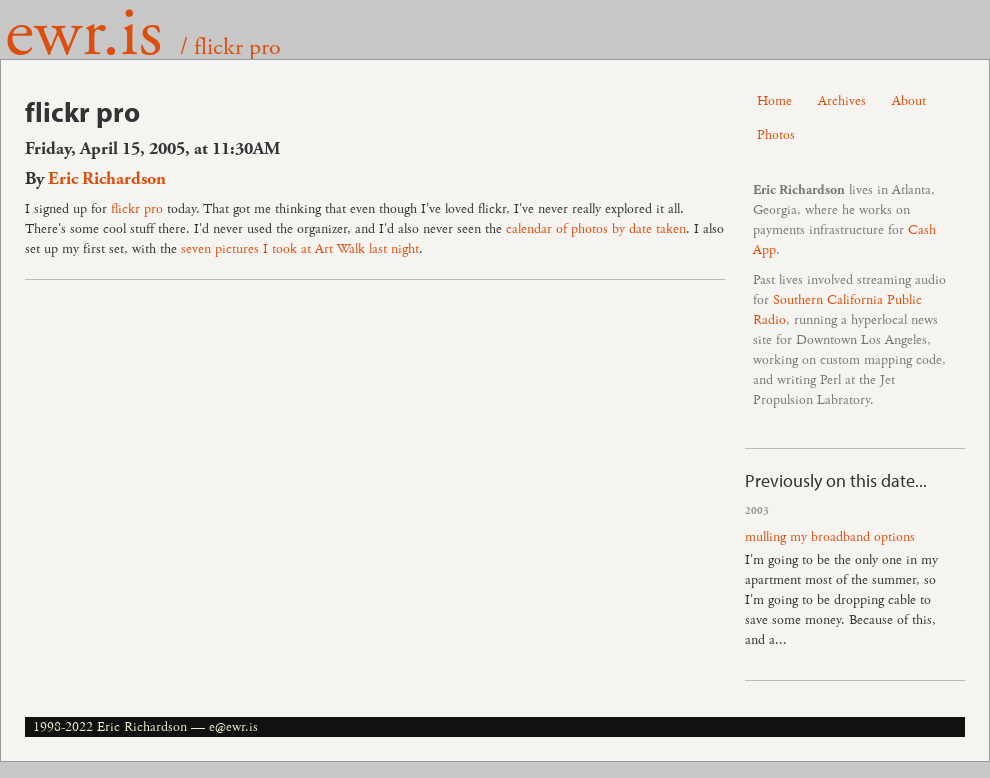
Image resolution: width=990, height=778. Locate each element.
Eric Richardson (107, 179)
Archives (842, 101)
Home (774, 101)
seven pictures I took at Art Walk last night (300, 249)
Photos (776, 135)
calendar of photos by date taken (596, 229)
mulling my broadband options (830, 537)
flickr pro (137, 209)
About (909, 101)
